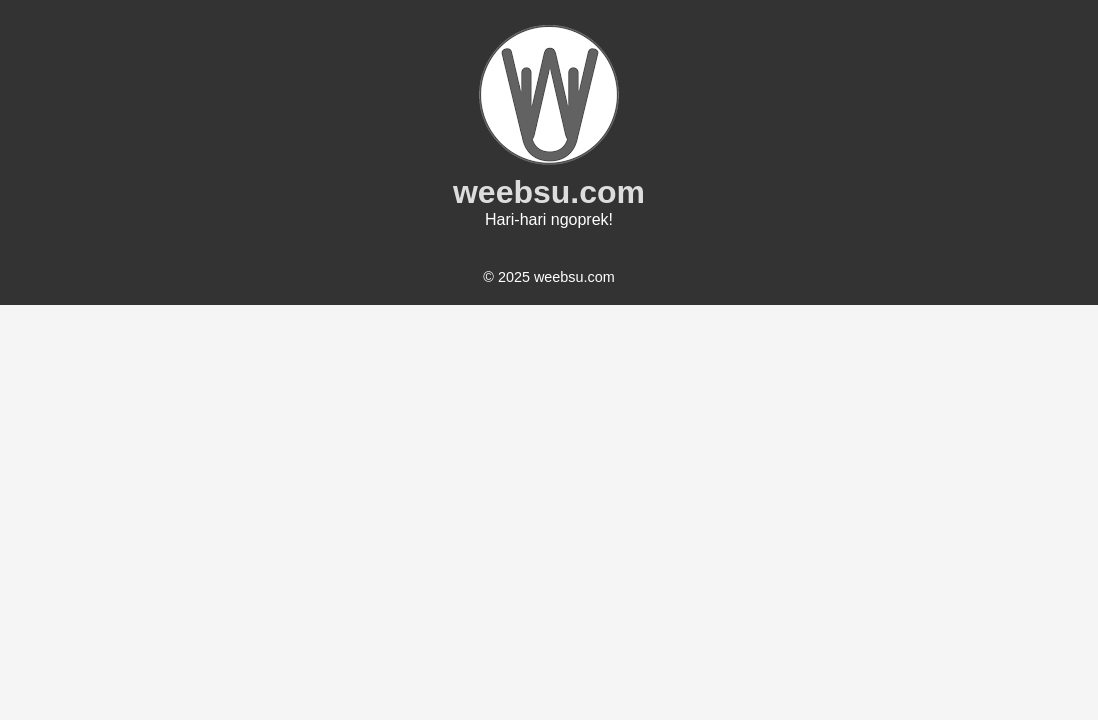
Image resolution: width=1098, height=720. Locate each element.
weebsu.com (549, 192)
